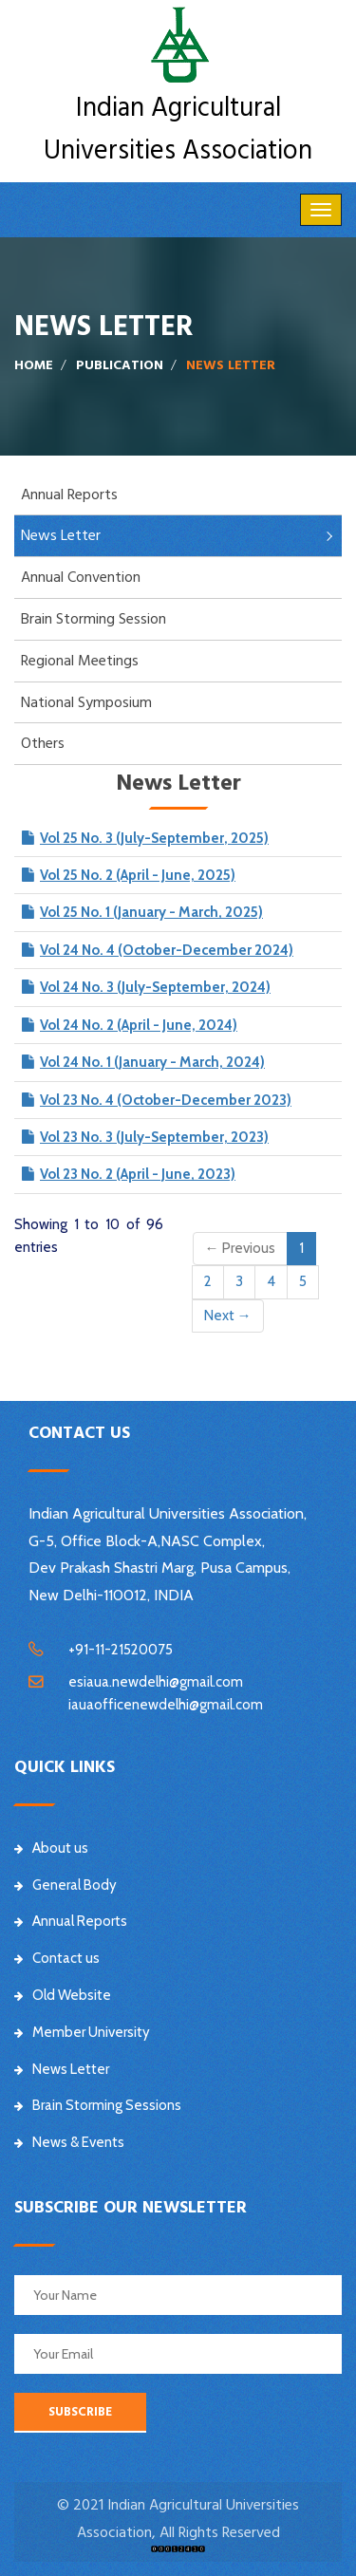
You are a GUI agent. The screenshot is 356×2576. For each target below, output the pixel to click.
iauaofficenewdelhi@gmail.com (165, 1704)
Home (33, 365)
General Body (65, 1885)
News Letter (61, 535)
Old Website (62, 1995)
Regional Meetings (80, 660)
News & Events (69, 2142)
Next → (228, 1315)
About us (51, 1848)
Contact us (57, 1958)
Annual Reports (69, 494)
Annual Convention (81, 577)
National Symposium (86, 702)
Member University (82, 2032)
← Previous (240, 1248)
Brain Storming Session (93, 618)
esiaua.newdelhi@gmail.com (155, 1681)
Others (43, 743)
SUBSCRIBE (80, 2411)
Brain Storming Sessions (97, 2105)
